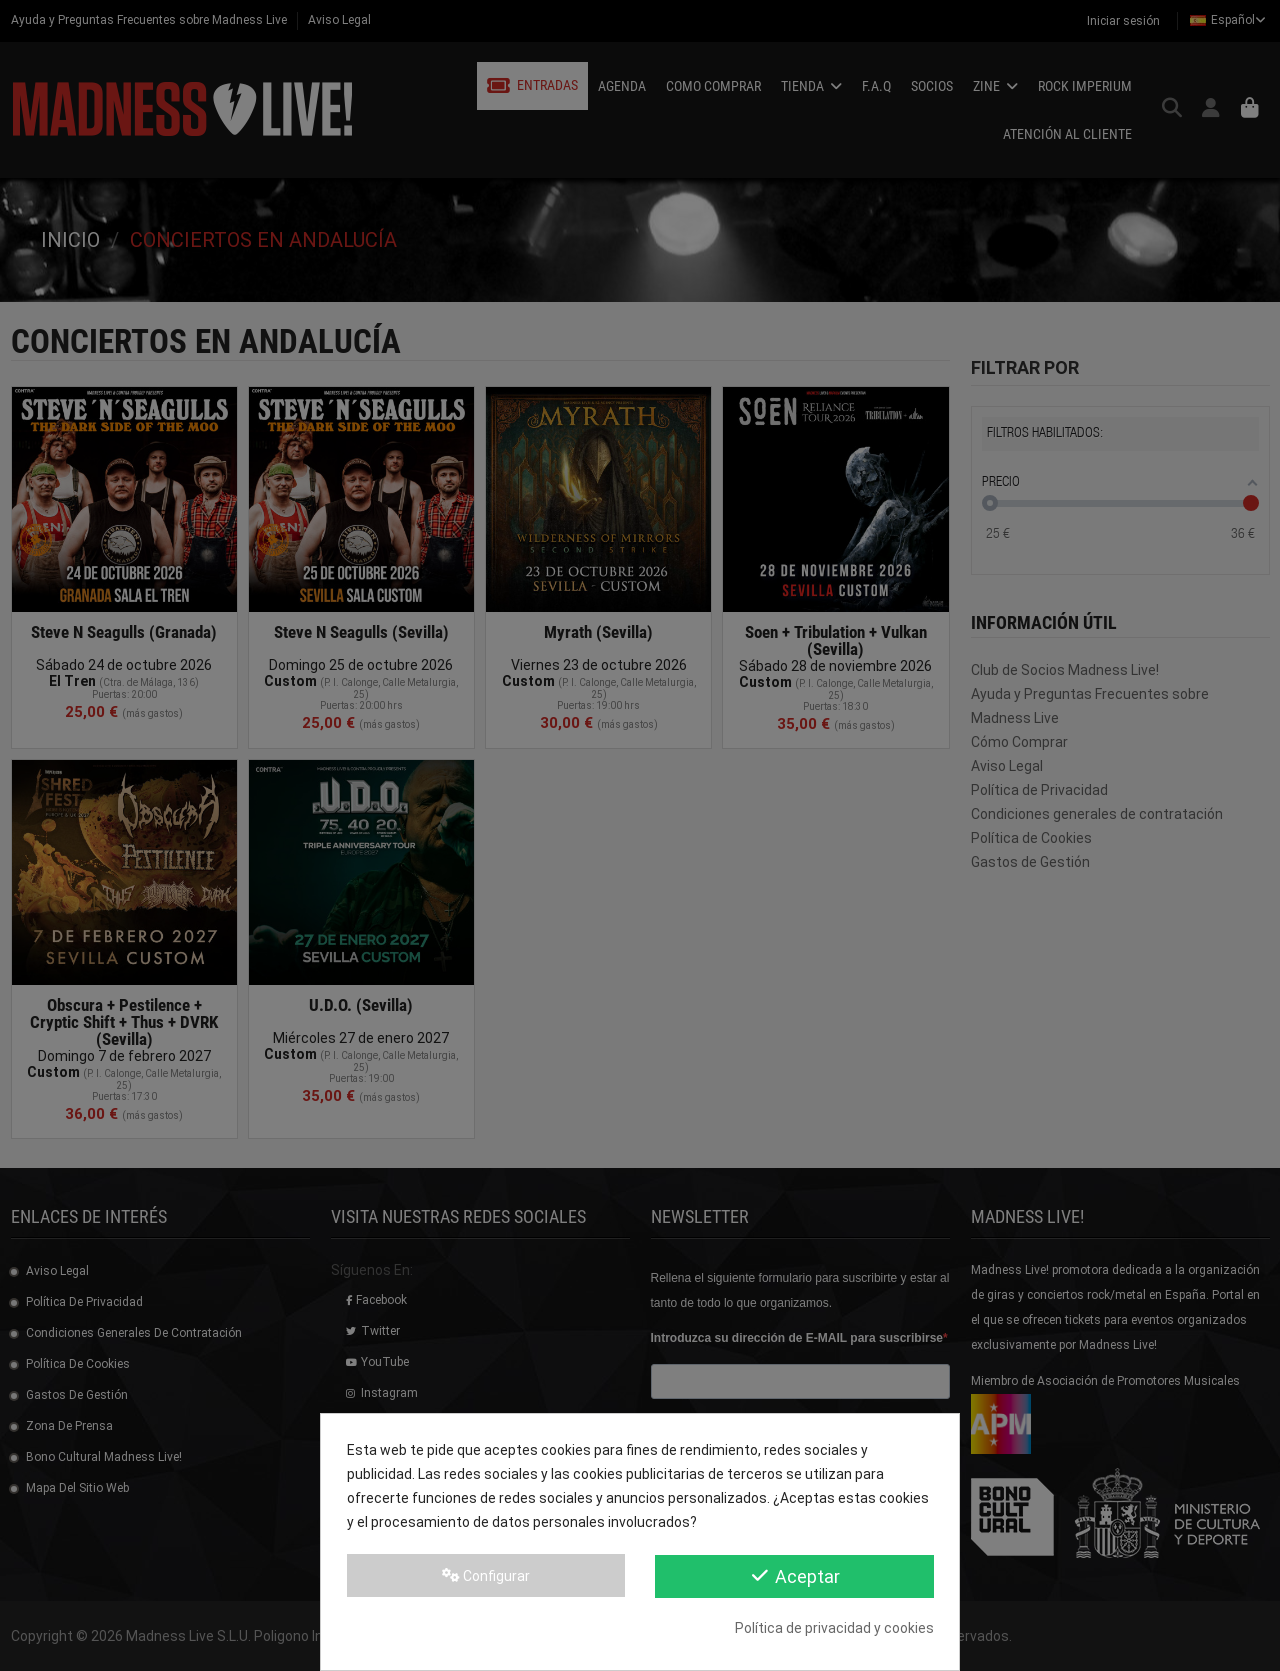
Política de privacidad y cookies (834, 1628)
